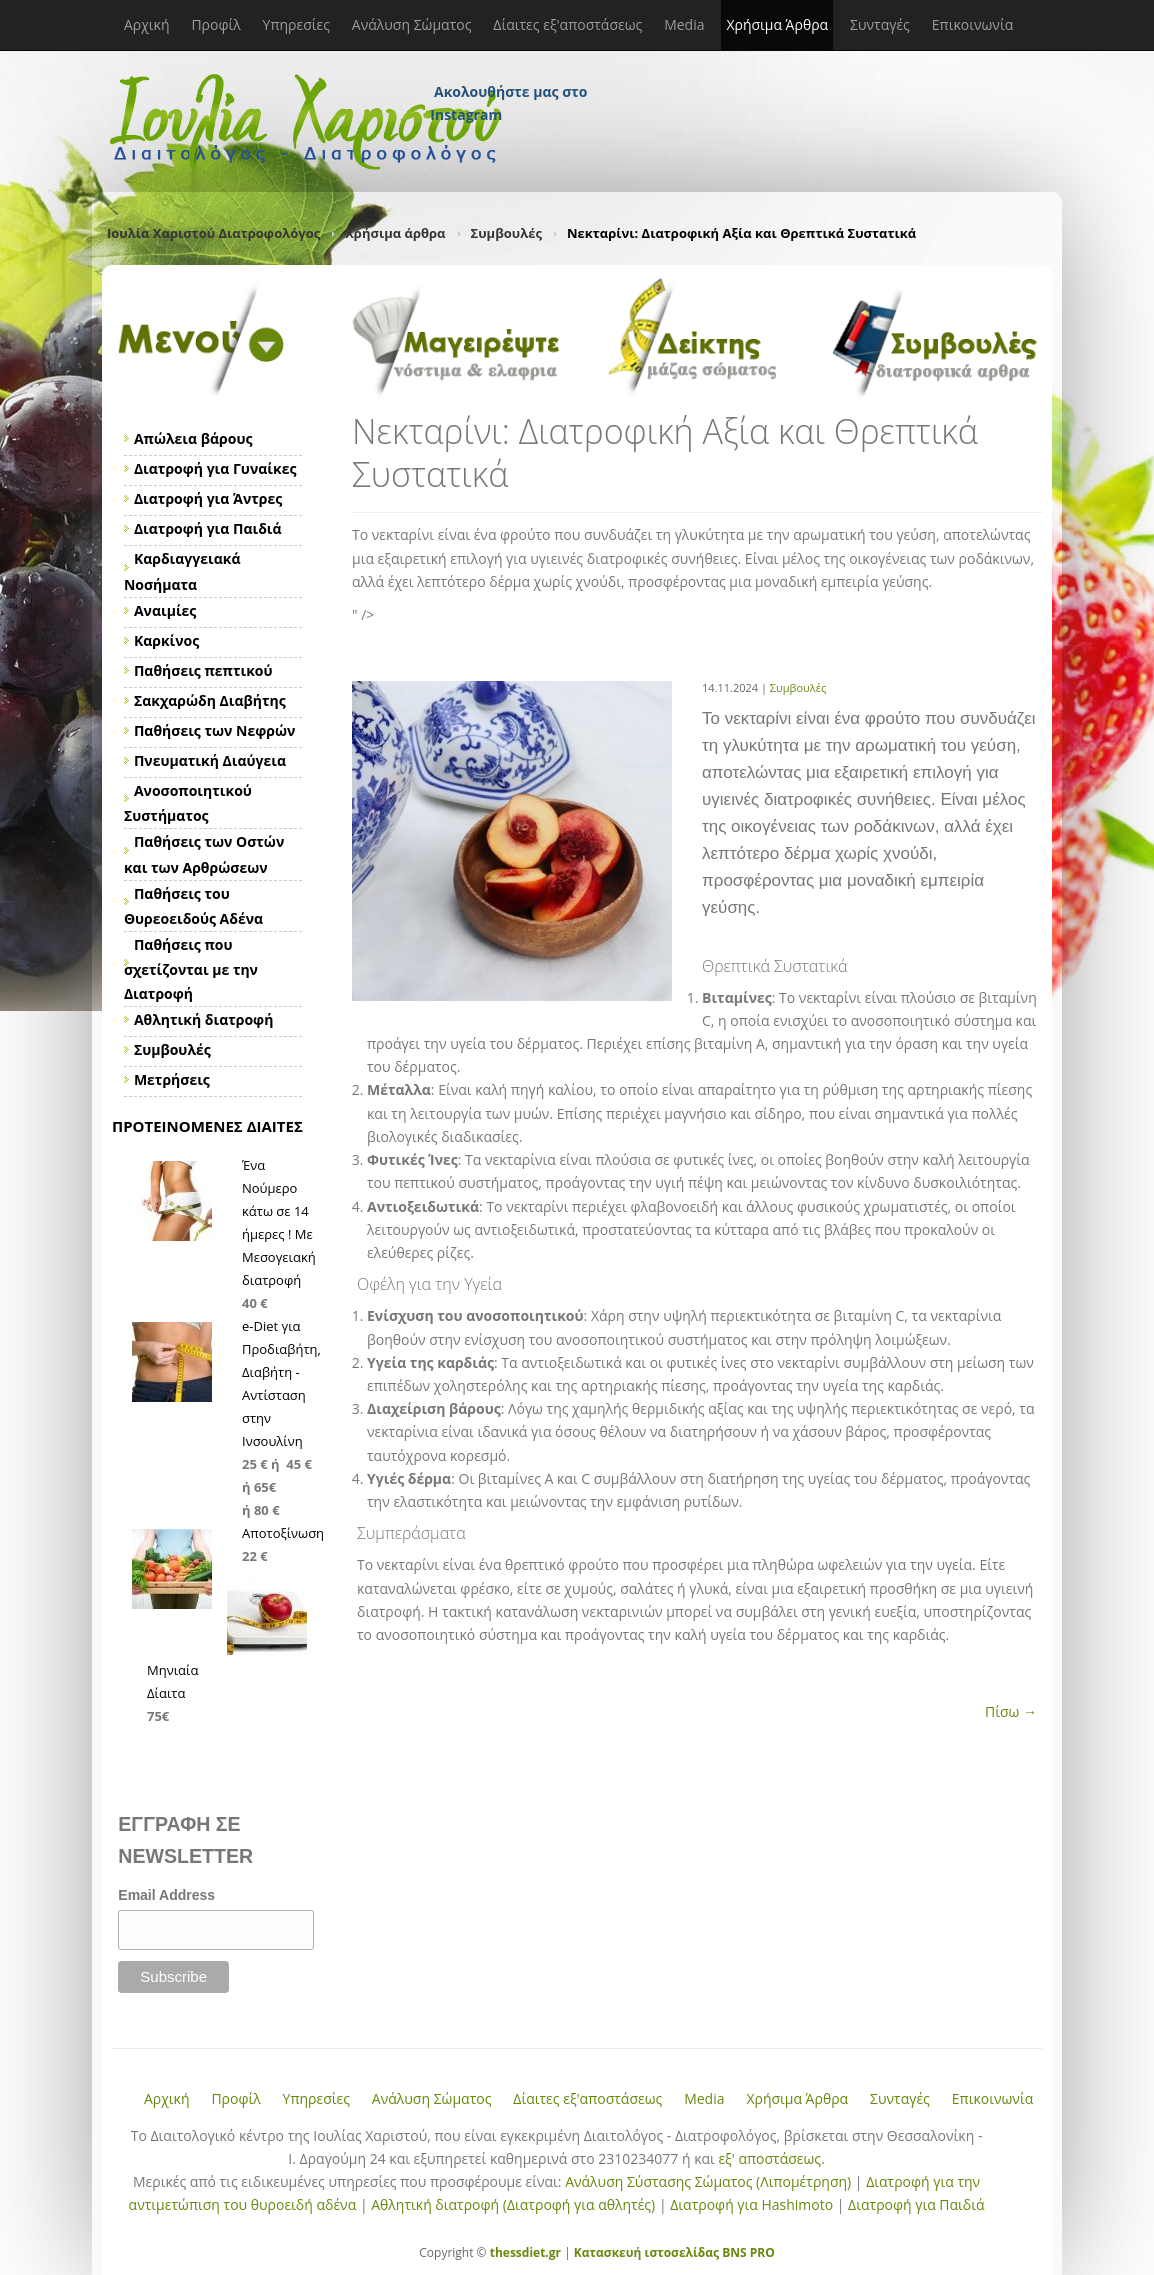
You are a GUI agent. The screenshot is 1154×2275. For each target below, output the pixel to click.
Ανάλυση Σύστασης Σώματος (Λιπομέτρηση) (708, 2181)
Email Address (166, 1895)
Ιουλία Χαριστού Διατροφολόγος (213, 233)
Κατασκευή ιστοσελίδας (646, 2252)
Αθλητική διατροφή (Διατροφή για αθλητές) (513, 2204)
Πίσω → (1011, 1711)
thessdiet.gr (525, 2252)
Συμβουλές (506, 233)
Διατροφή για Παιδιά (916, 2204)
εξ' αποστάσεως (769, 2158)
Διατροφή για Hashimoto (751, 2204)
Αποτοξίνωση (283, 1533)
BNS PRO (747, 2252)
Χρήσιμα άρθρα (395, 233)
